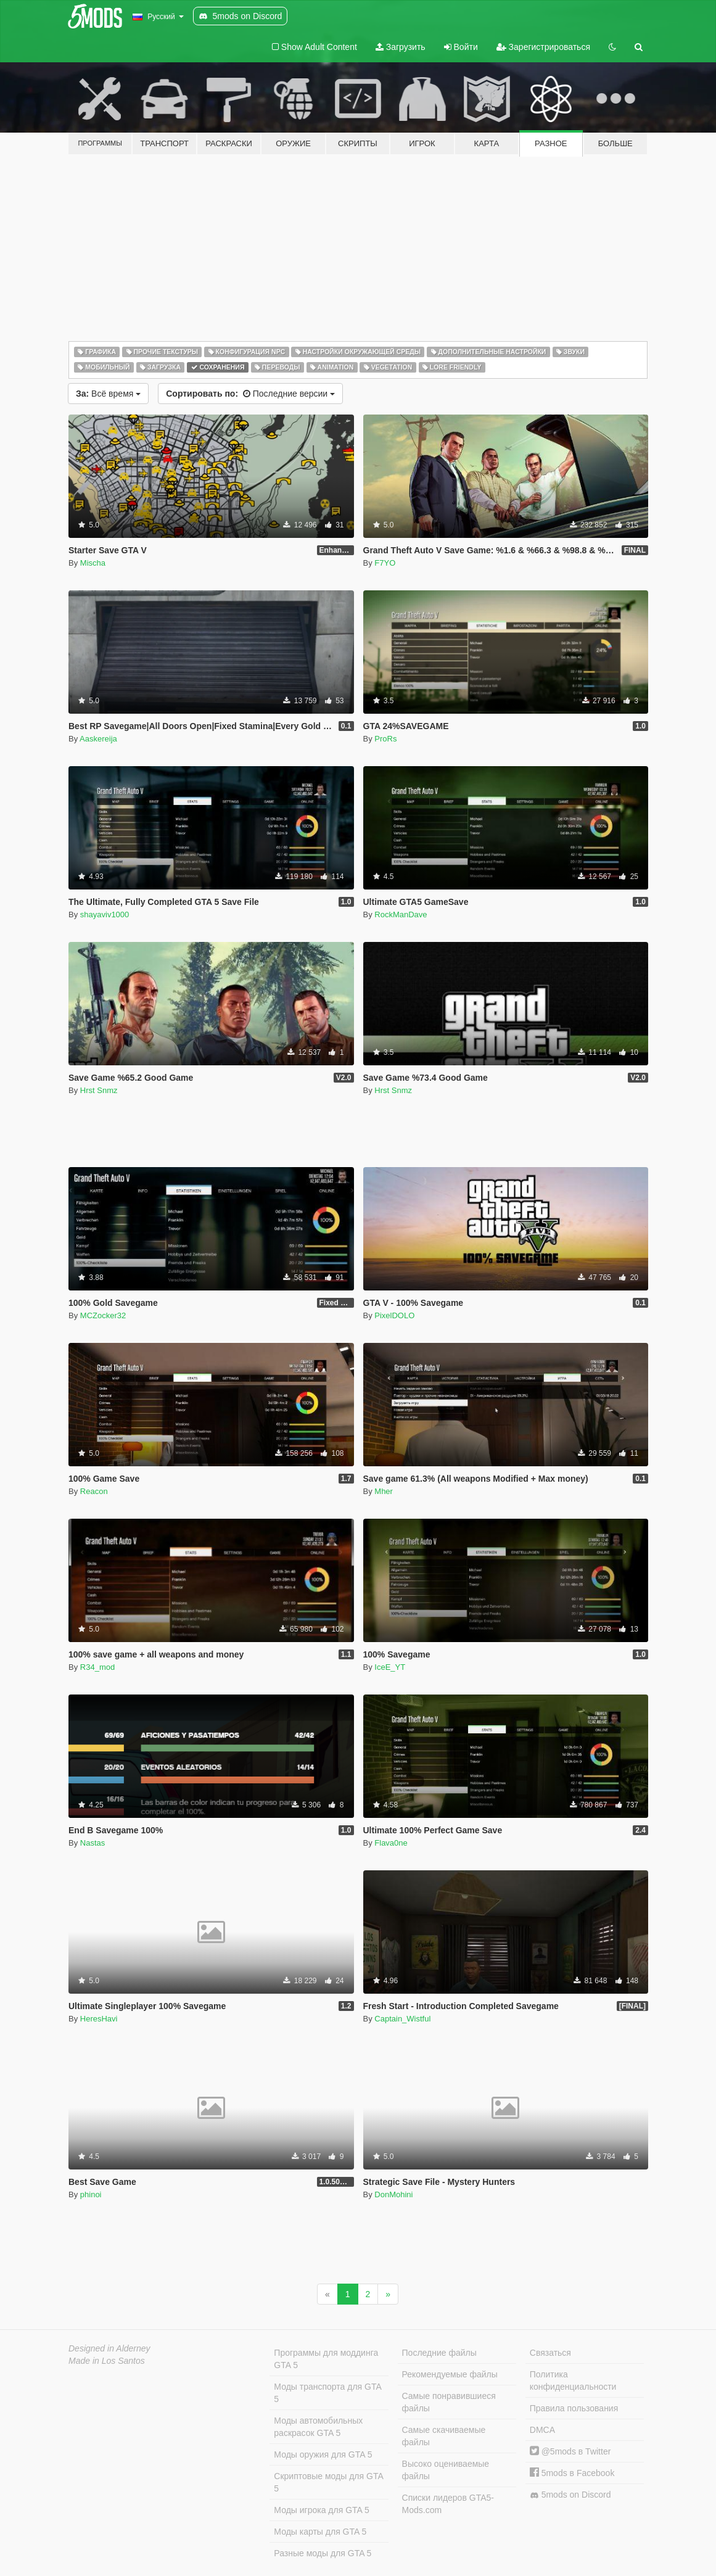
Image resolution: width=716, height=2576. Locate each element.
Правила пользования (574, 2408)
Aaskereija (98, 738)
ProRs (385, 738)
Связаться (550, 2353)
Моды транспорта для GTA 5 (327, 2393)
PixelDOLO (394, 1315)
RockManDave (400, 914)
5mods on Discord (570, 2495)
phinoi (91, 2194)
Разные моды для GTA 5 (322, 2553)
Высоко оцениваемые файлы (446, 2470)
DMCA (542, 2430)
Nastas (92, 1842)
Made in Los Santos (106, 2361)
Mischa (92, 563)
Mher (383, 1491)
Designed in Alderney (109, 2348)
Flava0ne (390, 1842)
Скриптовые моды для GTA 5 (328, 2482)
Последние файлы (439, 2353)
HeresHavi (99, 2018)
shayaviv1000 (105, 914)
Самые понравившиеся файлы (449, 2402)
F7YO (384, 563)
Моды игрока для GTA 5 (321, 2510)
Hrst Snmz (99, 1090)
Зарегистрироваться (543, 47)
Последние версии (250, 393)
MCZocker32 (103, 1315)
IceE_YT (389, 1667)
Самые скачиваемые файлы (444, 2436)
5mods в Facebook (572, 2473)
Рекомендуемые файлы (450, 2374)
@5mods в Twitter (570, 2451)
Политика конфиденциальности (573, 2380)
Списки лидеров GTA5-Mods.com (448, 2504)
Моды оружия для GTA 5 (323, 2454)
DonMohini (393, 2194)
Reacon (94, 1491)
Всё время (108, 393)
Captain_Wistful (402, 2018)
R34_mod (97, 1667)
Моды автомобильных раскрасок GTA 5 (318, 2427)
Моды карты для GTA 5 (320, 2532)
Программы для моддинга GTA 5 (326, 2359)
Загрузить (401, 47)
